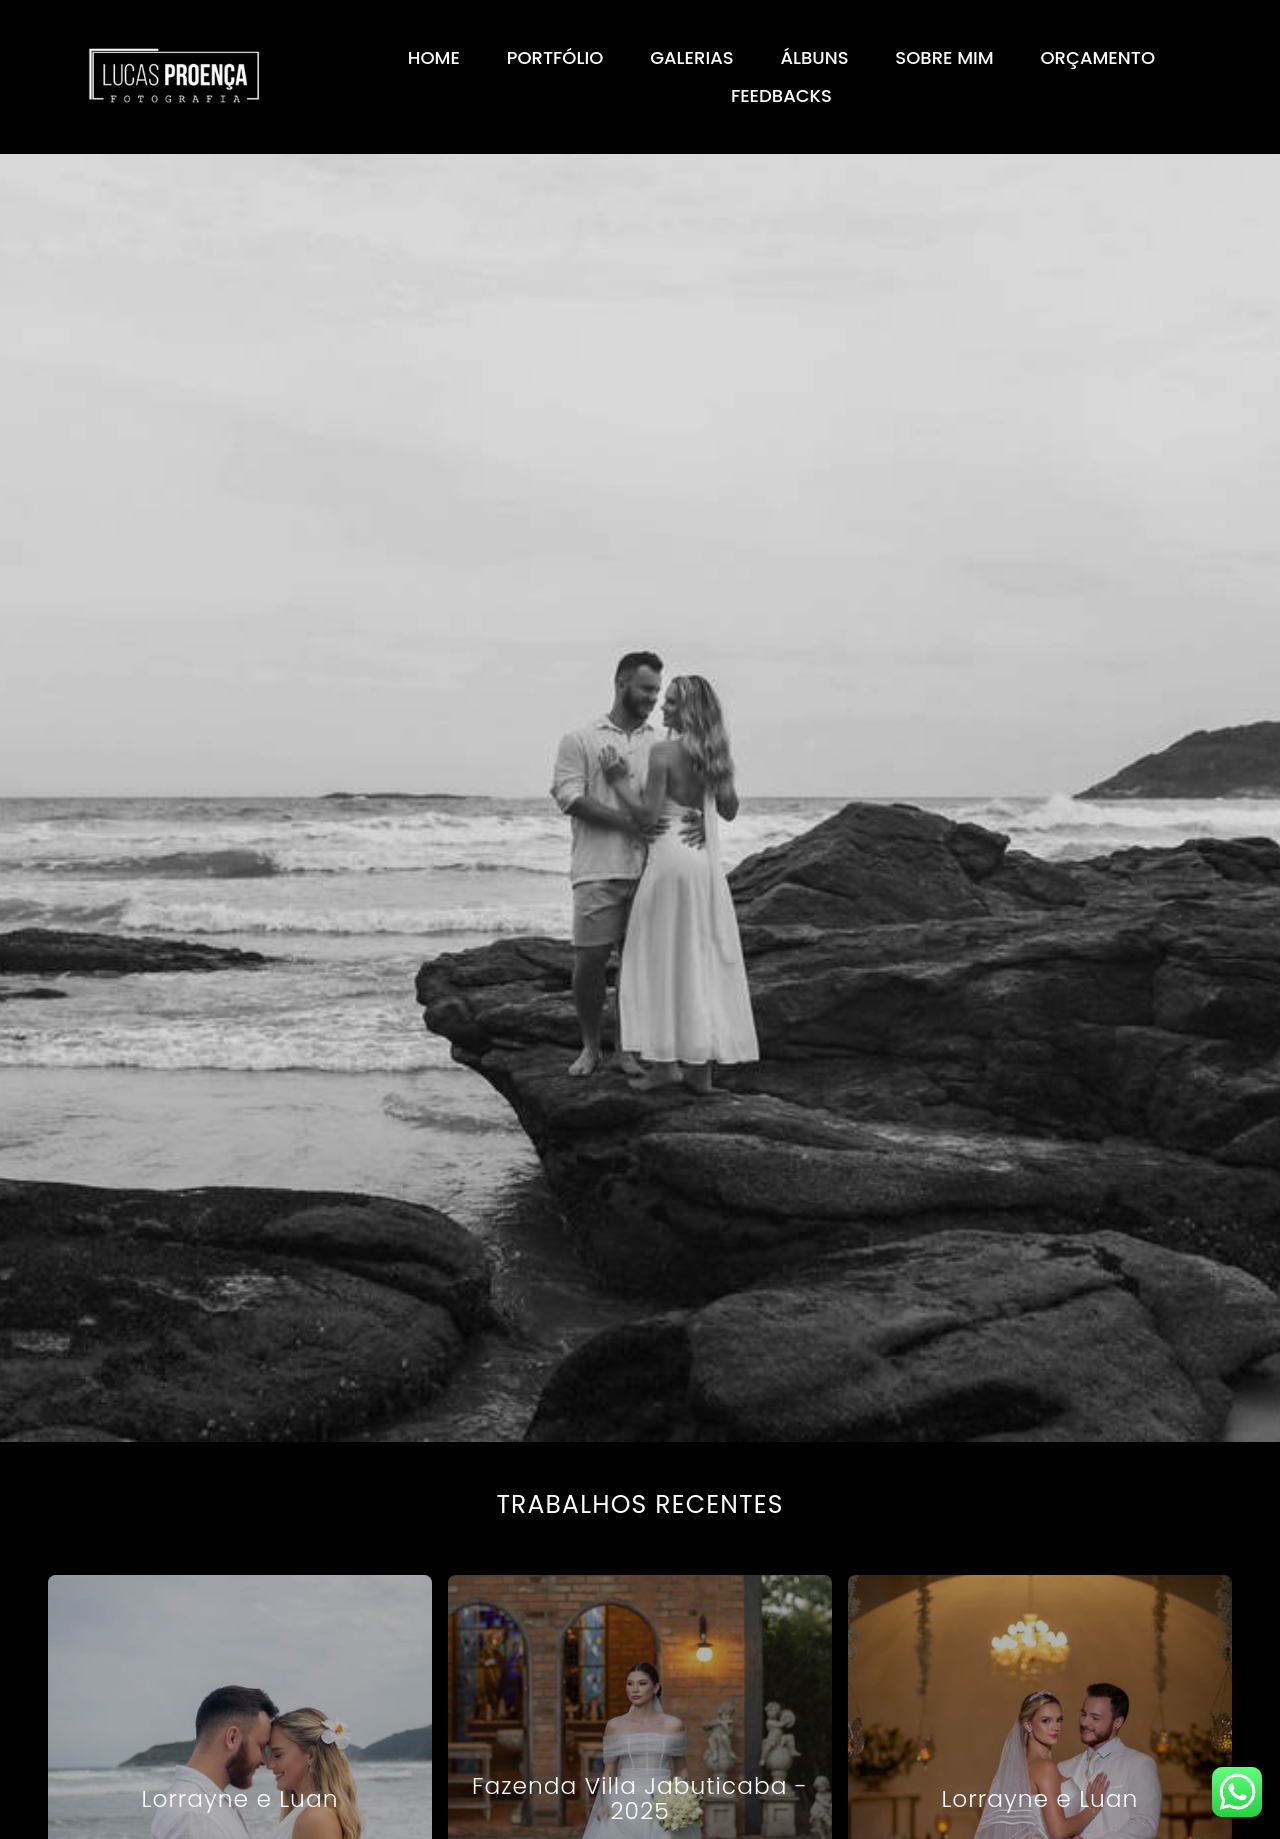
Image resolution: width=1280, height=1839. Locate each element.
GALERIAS (691, 57)
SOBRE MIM (944, 57)
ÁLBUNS (814, 57)
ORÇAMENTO (1098, 57)
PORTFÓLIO (555, 57)
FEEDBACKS (781, 95)
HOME (434, 57)
